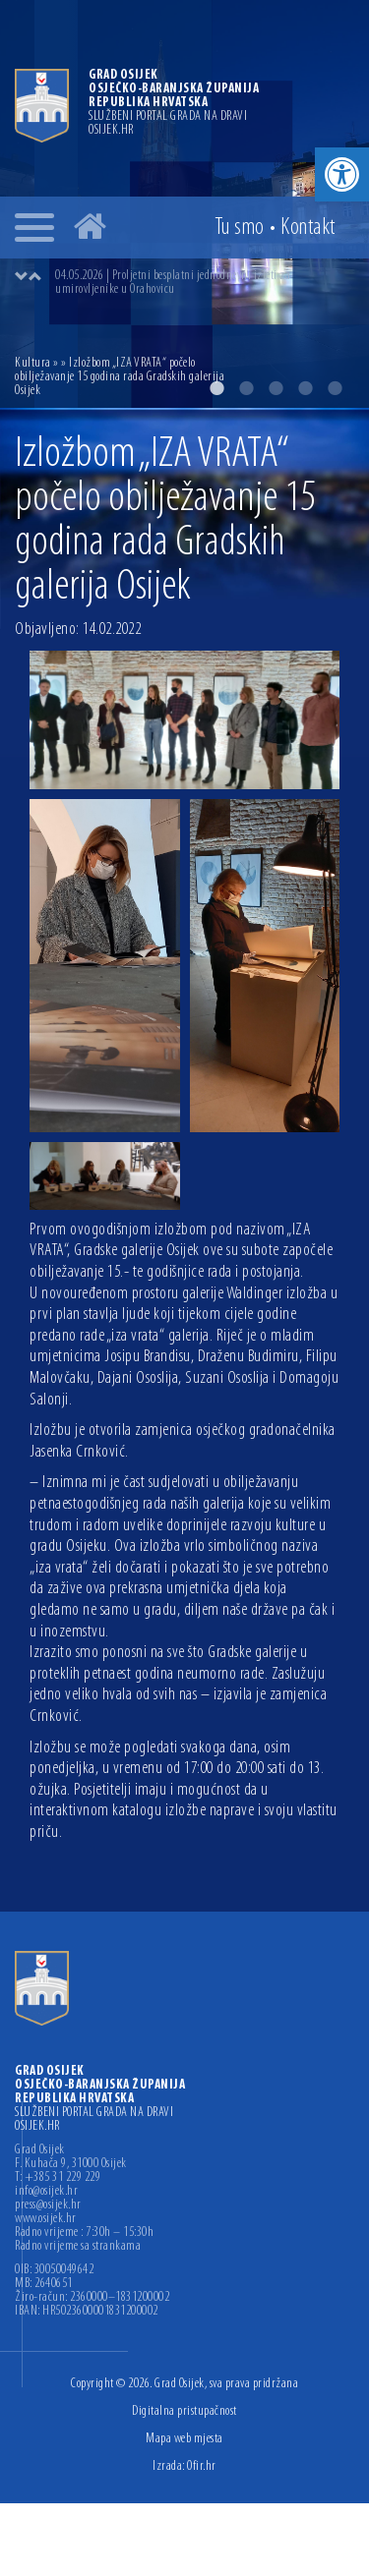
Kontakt (308, 228)
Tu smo (240, 228)
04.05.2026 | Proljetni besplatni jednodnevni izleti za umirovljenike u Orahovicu (172, 282)
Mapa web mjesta (184, 2439)
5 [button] (334, 388)
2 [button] (246, 388)
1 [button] (216, 388)
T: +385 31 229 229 (57, 2178)
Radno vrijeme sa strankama (78, 2247)
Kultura (33, 363)
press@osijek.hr (48, 2205)
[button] (342, 174)
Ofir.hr (201, 2466)
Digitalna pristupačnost (184, 2411)
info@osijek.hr (46, 2192)
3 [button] (275, 388)
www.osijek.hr (46, 2219)
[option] (204, 283)
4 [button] (305, 388)
